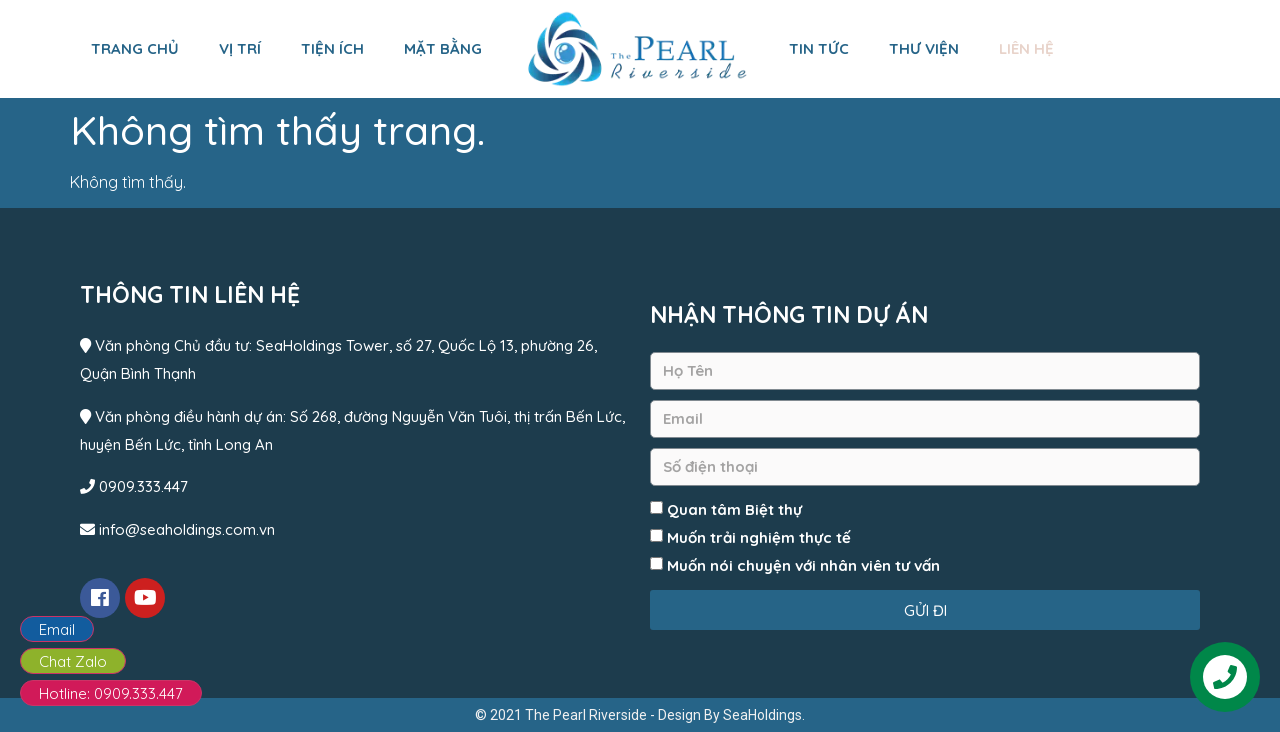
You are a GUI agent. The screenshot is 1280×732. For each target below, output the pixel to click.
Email (57, 629)
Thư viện (924, 48)
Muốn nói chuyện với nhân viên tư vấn (803, 565)
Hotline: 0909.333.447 (111, 693)
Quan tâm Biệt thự (734, 509)
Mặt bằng (443, 48)
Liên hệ (1026, 48)
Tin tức (819, 48)
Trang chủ (135, 48)
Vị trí (240, 48)
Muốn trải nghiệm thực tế (759, 537)
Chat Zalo (73, 661)
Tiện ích (332, 48)
